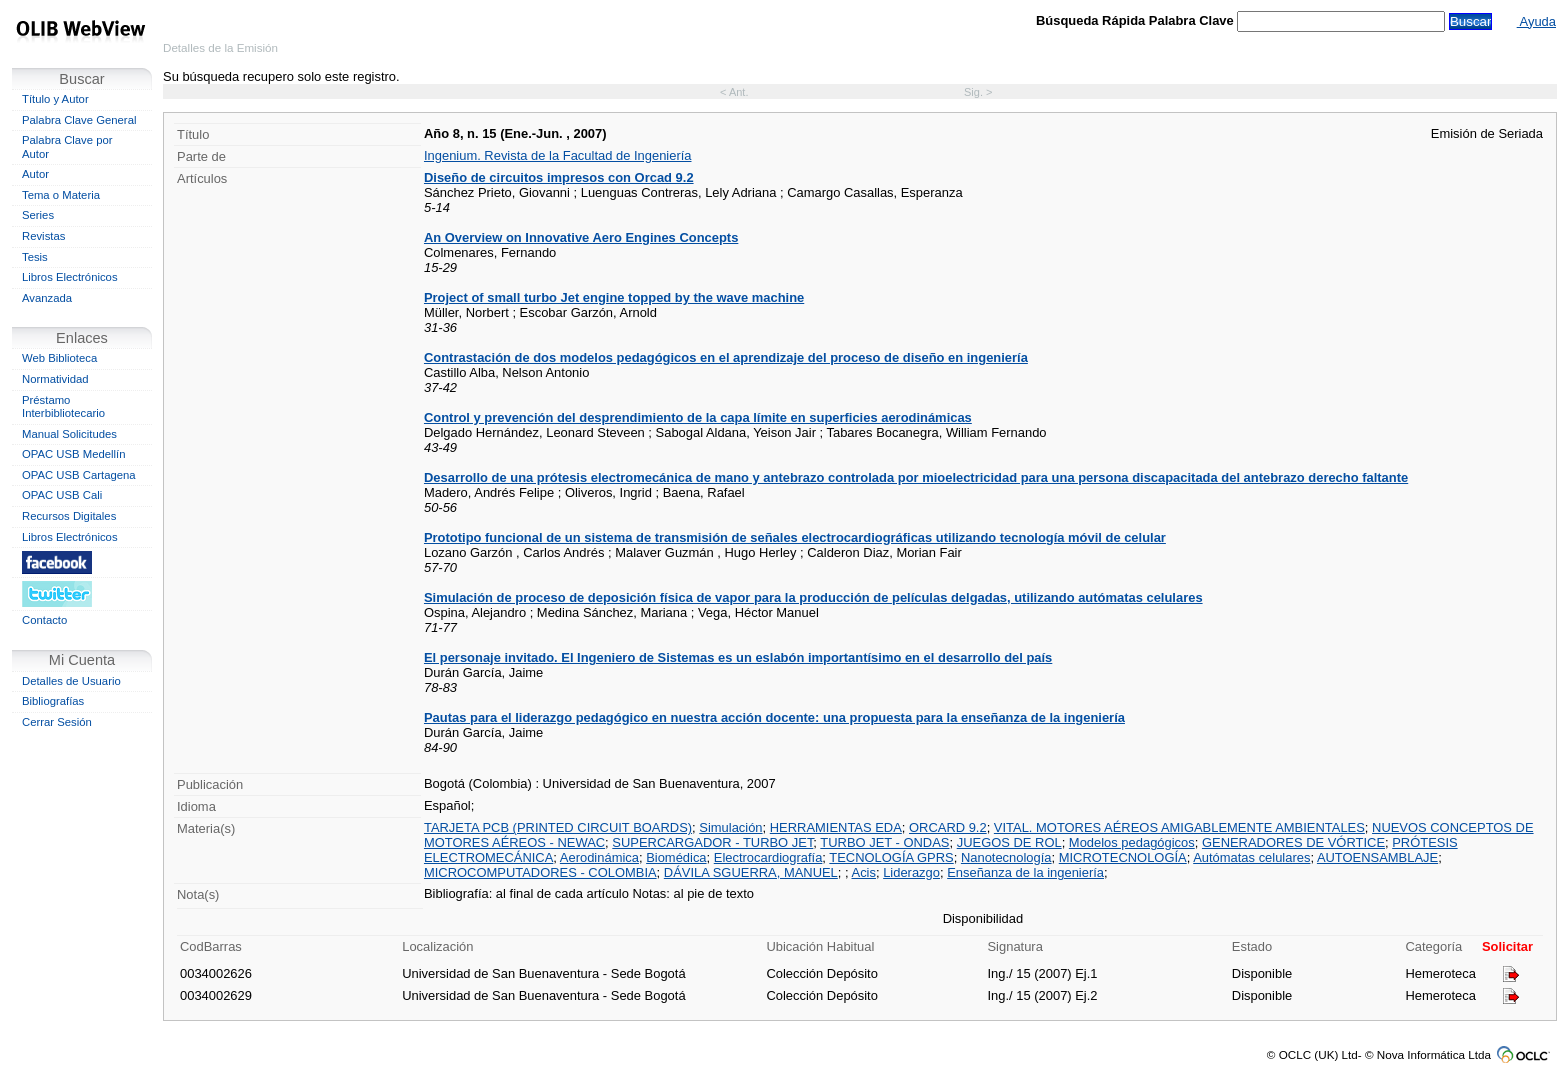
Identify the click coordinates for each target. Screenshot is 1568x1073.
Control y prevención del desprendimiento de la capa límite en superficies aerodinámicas (698, 417)
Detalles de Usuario (71, 681)
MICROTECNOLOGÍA (1123, 857)
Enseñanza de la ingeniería (1025, 872)
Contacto (44, 620)
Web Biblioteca (59, 358)
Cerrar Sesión (57, 722)
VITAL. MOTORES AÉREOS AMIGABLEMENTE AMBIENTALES (1179, 827)
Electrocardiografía (768, 857)
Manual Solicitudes (69, 434)
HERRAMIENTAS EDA (836, 827)
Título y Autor (55, 99)
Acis (864, 872)
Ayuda (1536, 21)
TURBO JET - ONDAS (884, 842)
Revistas (43, 236)
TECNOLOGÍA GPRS (891, 857)
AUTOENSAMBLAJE (1377, 857)
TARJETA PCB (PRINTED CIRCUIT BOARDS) (558, 827)
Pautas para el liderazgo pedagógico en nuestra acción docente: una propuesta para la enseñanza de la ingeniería (774, 717)
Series (38, 215)
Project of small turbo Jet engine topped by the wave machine (614, 297)
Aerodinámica (599, 857)
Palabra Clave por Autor (67, 147)
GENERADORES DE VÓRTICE (1293, 842)
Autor (35, 174)
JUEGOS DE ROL (1009, 842)
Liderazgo (911, 872)
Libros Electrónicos (70, 277)
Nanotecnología (1006, 857)
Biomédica (676, 857)
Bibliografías (53, 701)
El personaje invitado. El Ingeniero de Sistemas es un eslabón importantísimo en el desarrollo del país (738, 657)
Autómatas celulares (1251, 857)
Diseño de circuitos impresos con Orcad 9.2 (559, 177)
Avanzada (47, 298)
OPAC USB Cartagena (79, 475)
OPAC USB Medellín (74, 454)
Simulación (730, 827)
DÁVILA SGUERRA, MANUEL (751, 872)
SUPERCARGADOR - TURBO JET (712, 842)
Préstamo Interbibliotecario (63, 407)
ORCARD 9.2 (948, 827)
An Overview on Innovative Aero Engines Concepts (581, 237)
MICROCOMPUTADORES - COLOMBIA (540, 872)
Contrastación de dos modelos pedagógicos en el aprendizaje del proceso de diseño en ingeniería (726, 357)
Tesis (35, 257)
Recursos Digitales (69, 516)
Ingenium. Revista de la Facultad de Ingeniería (558, 155)
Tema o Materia (61, 195)
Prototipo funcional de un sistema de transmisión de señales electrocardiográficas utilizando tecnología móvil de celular (795, 537)
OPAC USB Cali (62, 495)
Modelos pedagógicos (1132, 842)
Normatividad (55, 379)
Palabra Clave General (79, 120)
